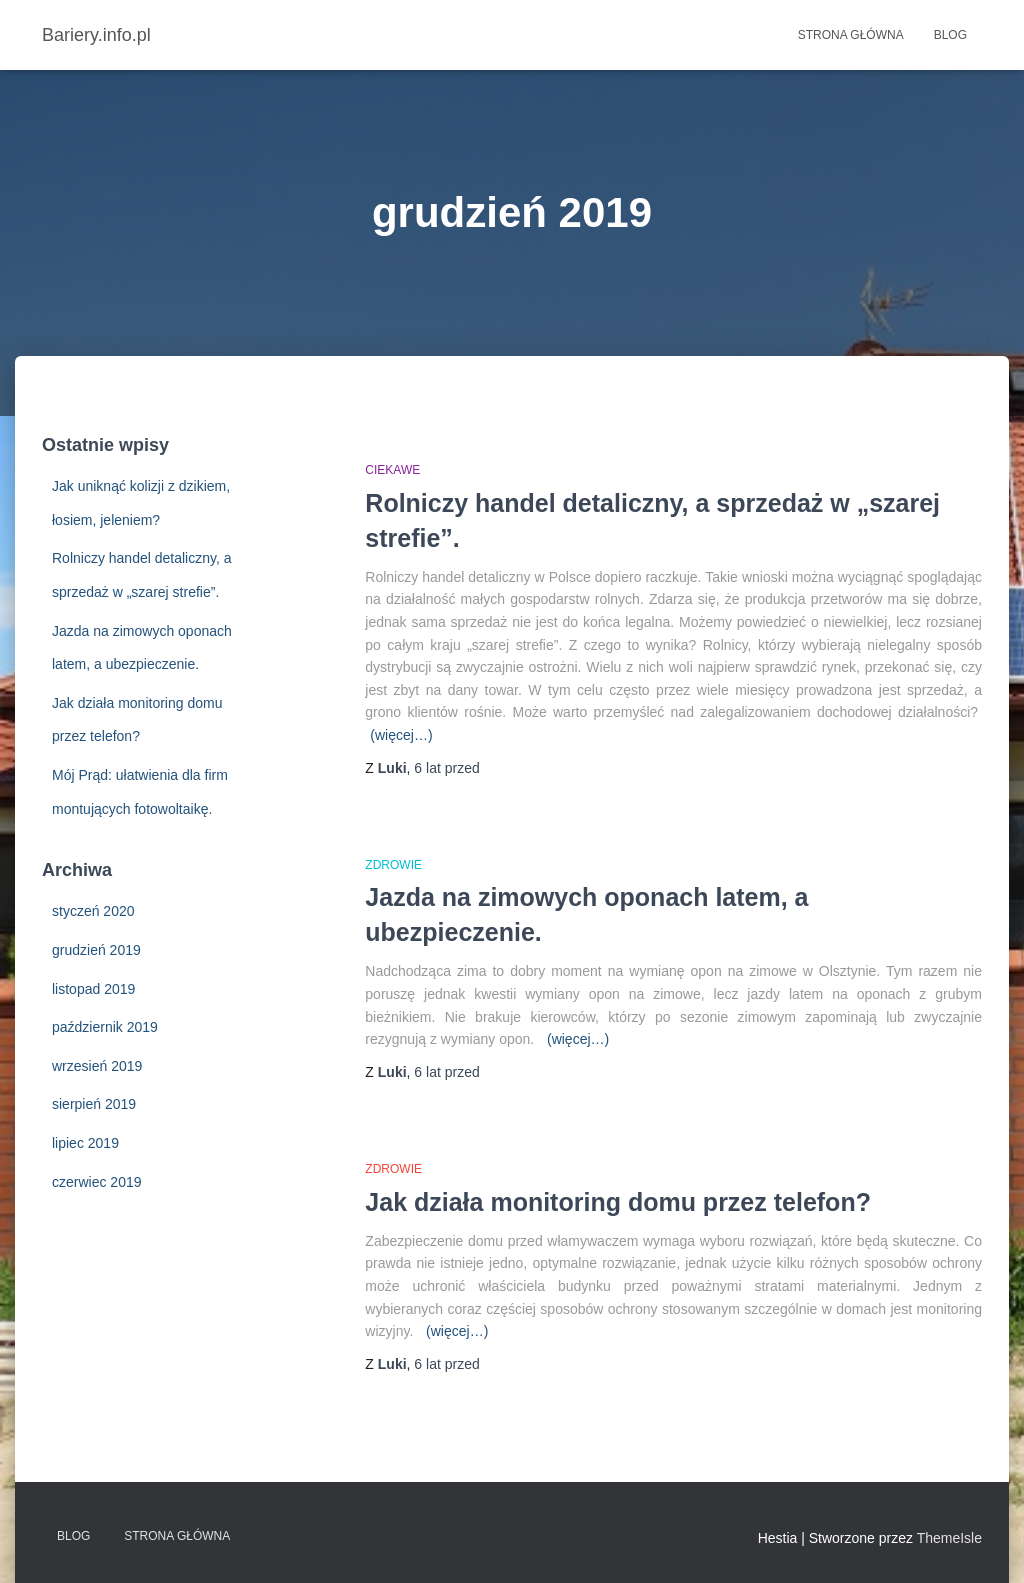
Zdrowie (393, 865)
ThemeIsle (949, 1538)
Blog (950, 35)
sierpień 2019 (94, 1104)
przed (446, 768)
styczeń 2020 (93, 911)
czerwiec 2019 (97, 1182)
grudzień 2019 (96, 950)
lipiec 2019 (85, 1143)
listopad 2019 (93, 989)
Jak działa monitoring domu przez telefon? (618, 1202)
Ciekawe (392, 470)
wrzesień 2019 (97, 1066)
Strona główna (851, 35)
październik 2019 (105, 1027)
